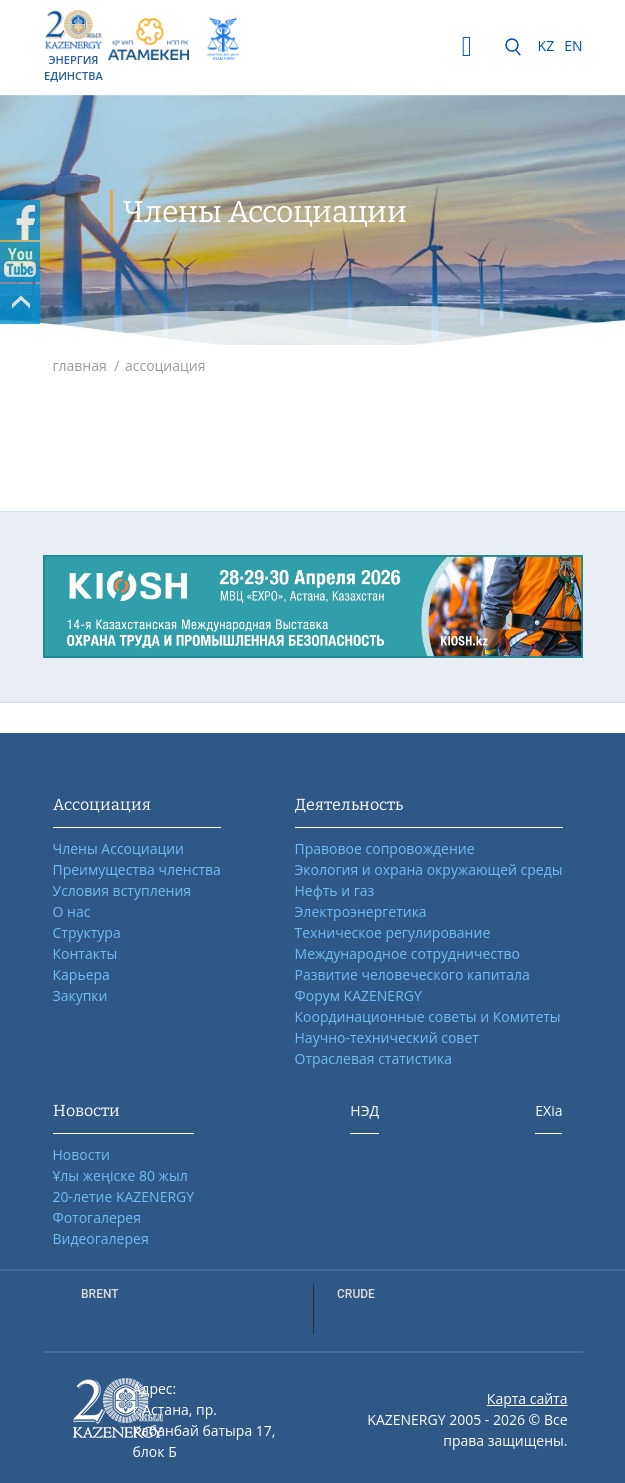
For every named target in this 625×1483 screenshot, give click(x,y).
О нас (72, 911)
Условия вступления (122, 890)
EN (573, 45)
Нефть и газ (335, 890)
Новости (81, 1154)
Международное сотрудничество (407, 953)
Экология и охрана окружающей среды (429, 869)
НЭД (364, 1110)
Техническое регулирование (393, 932)
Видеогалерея (101, 1238)
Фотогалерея (97, 1217)
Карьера (81, 974)
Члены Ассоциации (119, 848)
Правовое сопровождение (385, 848)
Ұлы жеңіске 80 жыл (120, 1175)
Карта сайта (527, 1398)
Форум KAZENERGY (358, 995)
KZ (546, 45)
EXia (548, 1110)
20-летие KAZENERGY (124, 1196)
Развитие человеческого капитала (412, 974)
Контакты (85, 953)
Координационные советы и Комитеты (428, 1016)
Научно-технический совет (387, 1037)
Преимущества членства (137, 869)
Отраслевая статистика (373, 1058)
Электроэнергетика (361, 911)
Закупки (80, 995)
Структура (87, 932)
